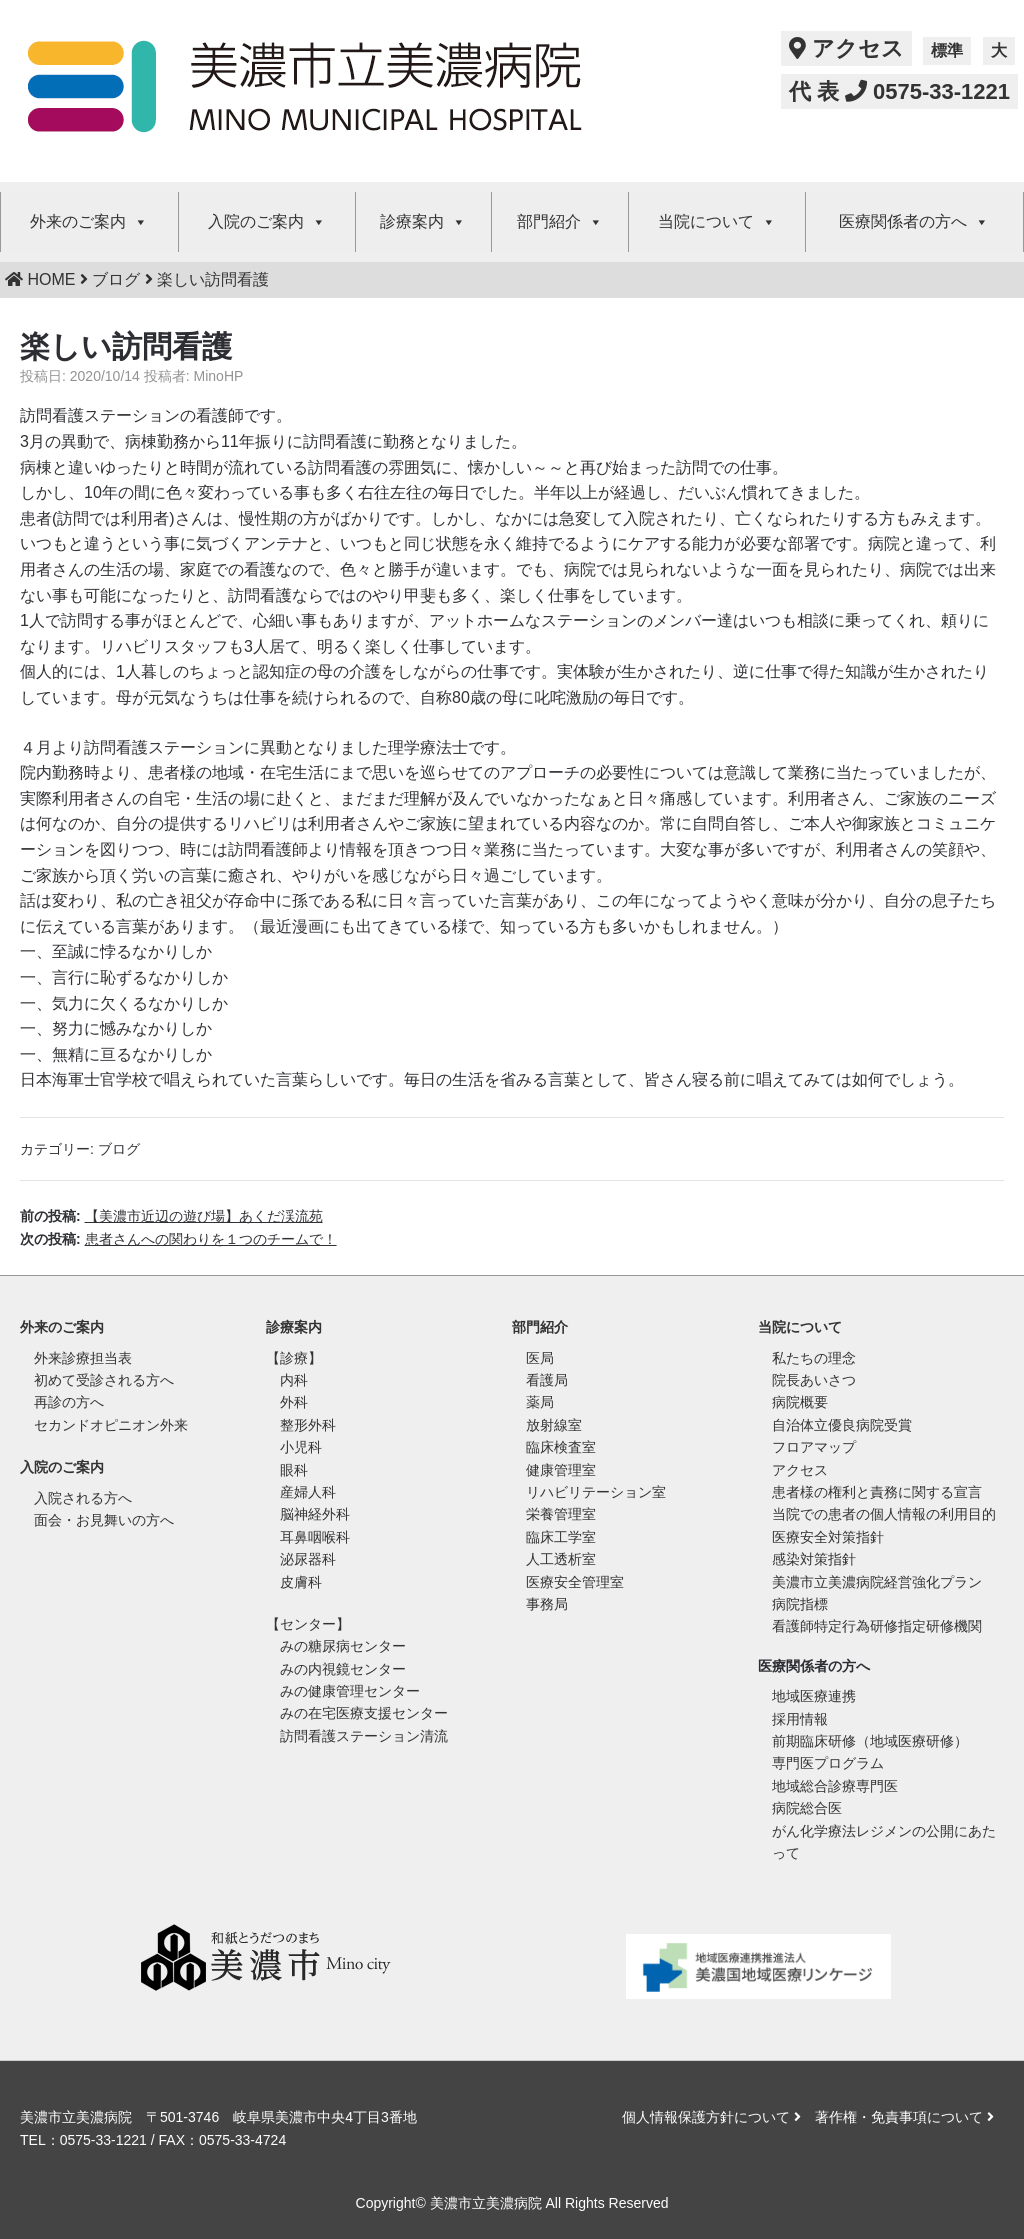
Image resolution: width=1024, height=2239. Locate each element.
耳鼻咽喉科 (315, 1537)
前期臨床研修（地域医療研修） (870, 1741)
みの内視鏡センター (343, 1669)
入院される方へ (83, 1498)
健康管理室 (561, 1470)
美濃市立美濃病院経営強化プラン (877, 1582)
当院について (717, 221)
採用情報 (800, 1719)
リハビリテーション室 (596, 1492)
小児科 (301, 1447)
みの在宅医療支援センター (364, 1713)
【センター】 (308, 1624)
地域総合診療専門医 (835, 1786)
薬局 (540, 1402)
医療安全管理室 (575, 1582)
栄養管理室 (561, 1514)
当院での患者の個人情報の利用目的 (884, 1514)
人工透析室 (561, 1559)
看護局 (547, 1380)
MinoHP (219, 376)
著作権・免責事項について (904, 2117)
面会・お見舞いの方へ (104, 1520)
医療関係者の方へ (914, 221)
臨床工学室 (561, 1537)
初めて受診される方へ (104, 1380)
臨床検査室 (561, 1447)
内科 (294, 1380)
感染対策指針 (814, 1559)
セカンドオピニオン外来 (111, 1425)
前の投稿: (171, 1216)
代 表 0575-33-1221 (899, 91)
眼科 (294, 1470)
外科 (294, 1402)
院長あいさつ (814, 1380)
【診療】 (294, 1358)
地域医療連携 (814, 1696)
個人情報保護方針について (711, 2117)
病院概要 (800, 1402)
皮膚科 (301, 1582)
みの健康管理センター (350, 1691)
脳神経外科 (315, 1514)
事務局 (547, 1604)
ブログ (119, 1149)
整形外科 (308, 1425)
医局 (540, 1358)
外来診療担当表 (83, 1358)
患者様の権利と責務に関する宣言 (877, 1492)
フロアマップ (814, 1447)
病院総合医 (807, 1808)
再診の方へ (69, 1402)
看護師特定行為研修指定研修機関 (877, 1626)
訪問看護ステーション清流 (364, 1736)
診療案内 (423, 221)
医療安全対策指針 (828, 1537)
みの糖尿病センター (343, 1646)
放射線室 (554, 1425)
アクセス (846, 48)
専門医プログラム (828, 1763)
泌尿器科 (308, 1559)
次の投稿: (178, 1239)
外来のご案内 (89, 221)
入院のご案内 (267, 221)
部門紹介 (560, 221)
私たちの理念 (814, 1358)
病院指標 (800, 1604)
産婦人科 (308, 1492)
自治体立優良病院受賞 (842, 1425)
